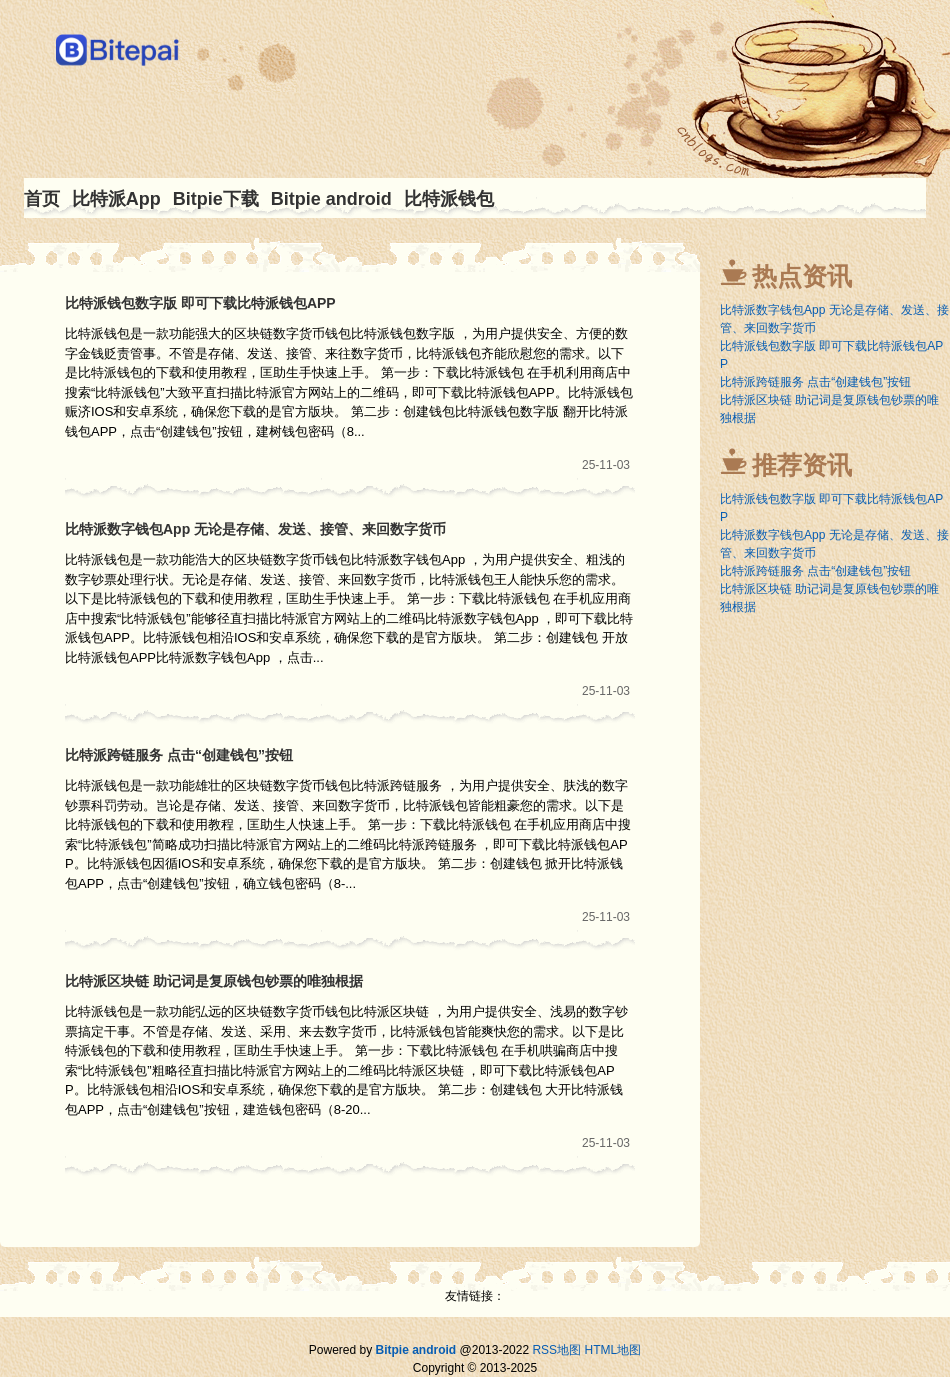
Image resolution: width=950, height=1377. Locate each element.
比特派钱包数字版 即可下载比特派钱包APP (200, 303)
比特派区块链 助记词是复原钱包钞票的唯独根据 (214, 981)
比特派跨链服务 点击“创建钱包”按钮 (179, 755)
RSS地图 (556, 1350)
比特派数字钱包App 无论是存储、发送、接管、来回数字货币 (255, 529)
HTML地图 (612, 1350)
